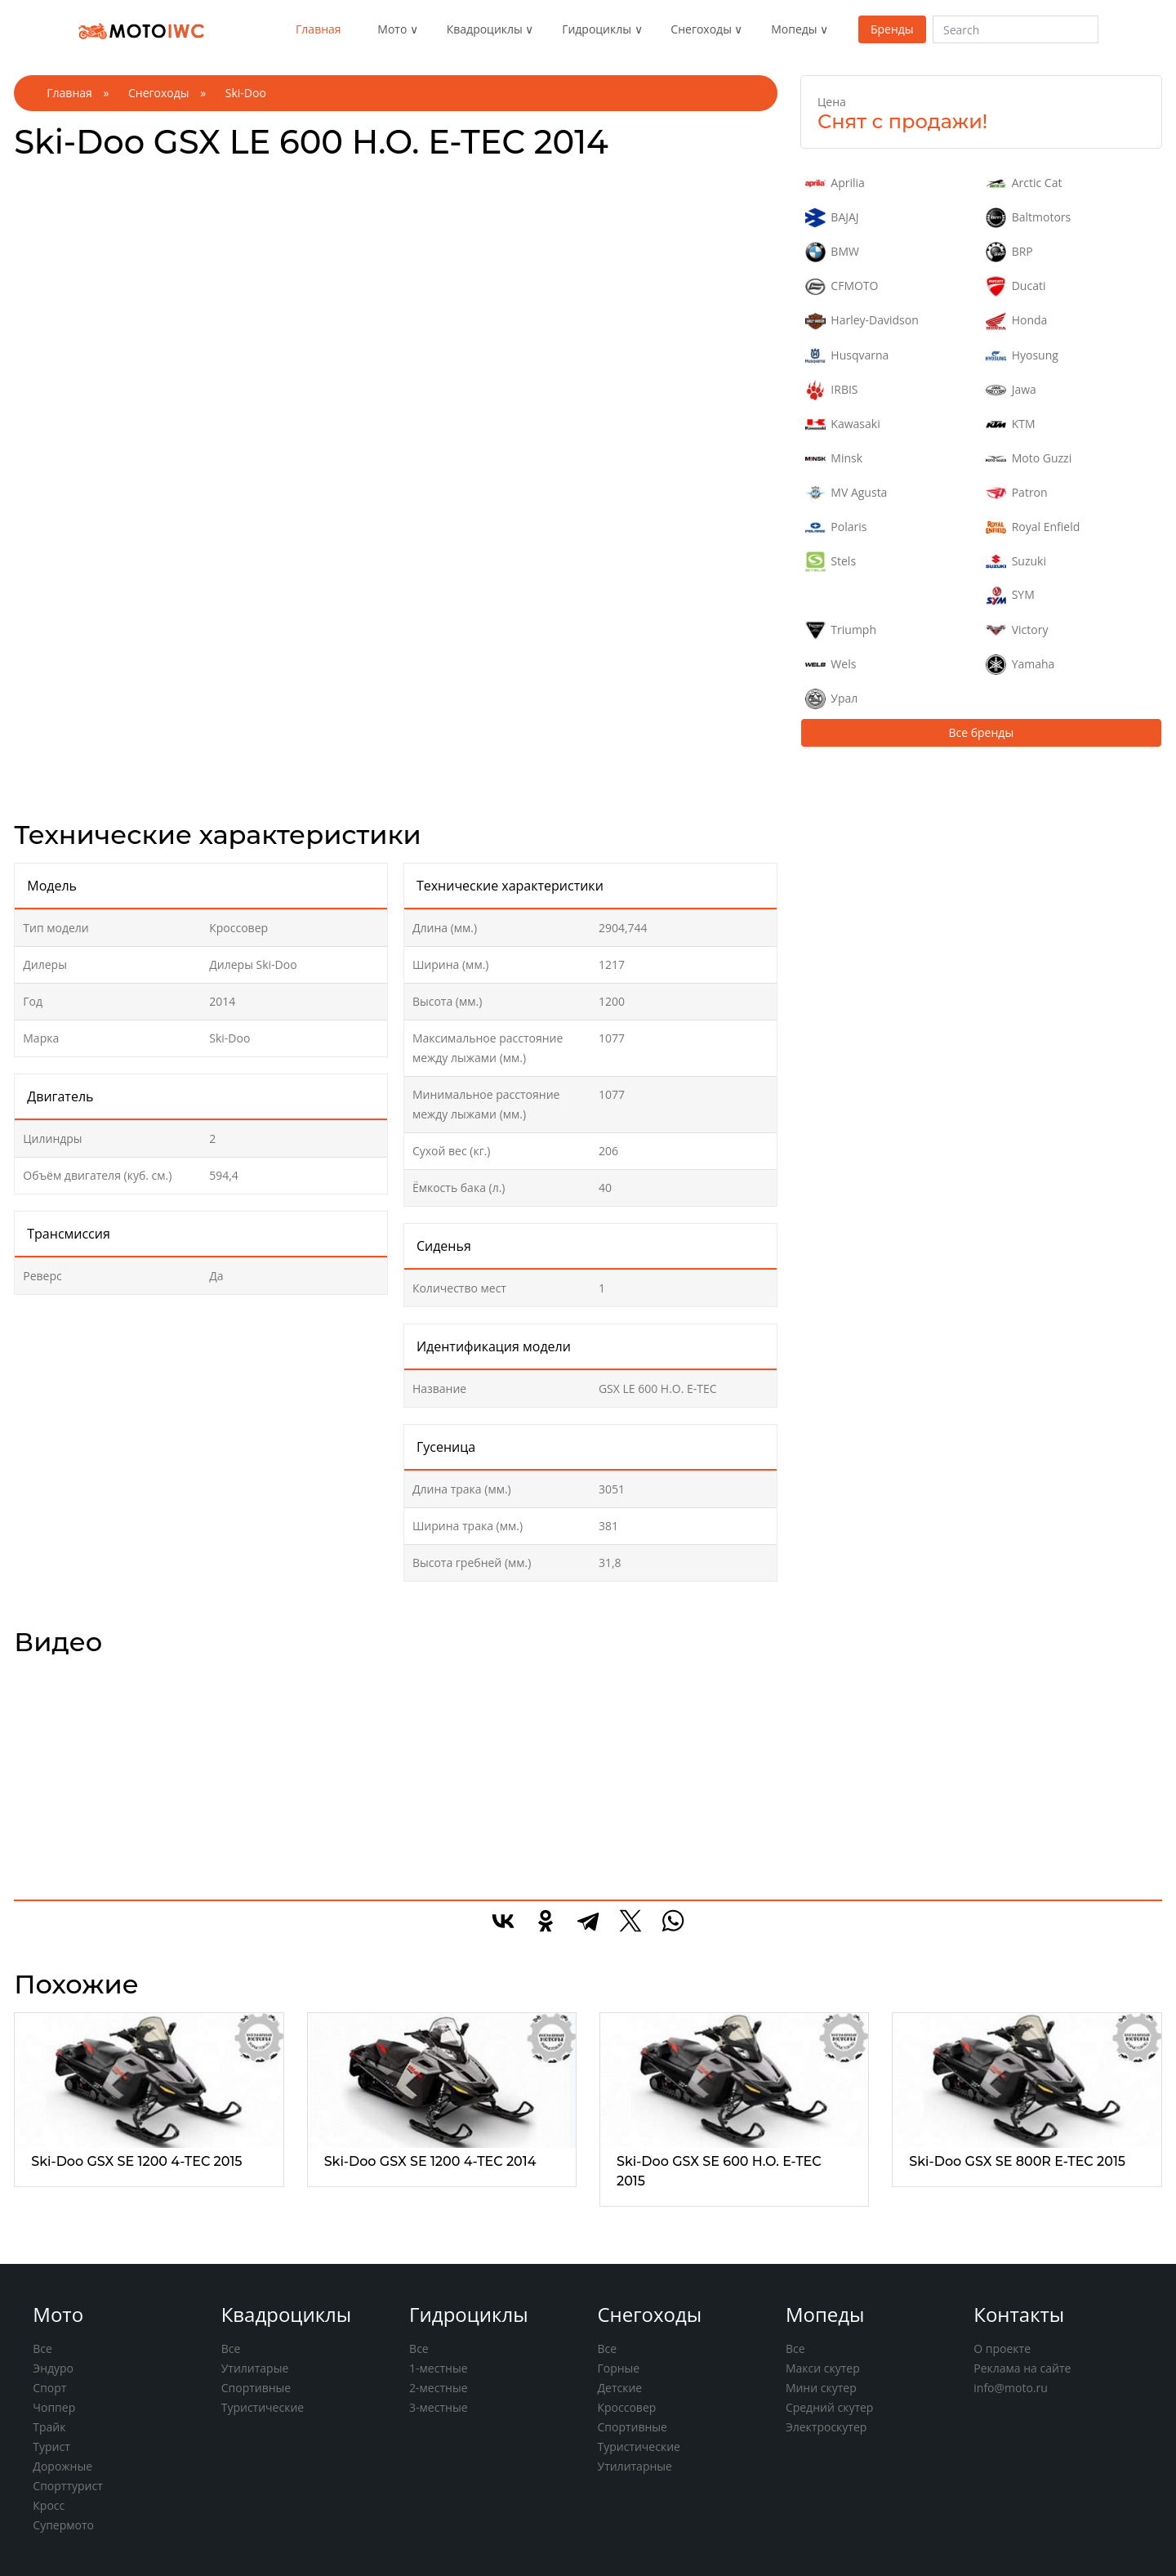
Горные (618, 2368)
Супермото (63, 2525)
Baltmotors (1028, 218)
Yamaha (1020, 664)
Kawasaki (842, 424)
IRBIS (831, 390)
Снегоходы (701, 29)
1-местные (438, 2368)
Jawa (1011, 390)
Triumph (840, 630)
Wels (830, 664)
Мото (392, 29)
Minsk (833, 459)
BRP (1009, 252)
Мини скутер (821, 2387)
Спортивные (256, 2387)
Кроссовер (626, 2407)
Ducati (1015, 286)
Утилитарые (255, 2368)
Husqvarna (847, 356)
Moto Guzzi (1028, 459)
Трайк (49, 2427)
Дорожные (62, 2466)
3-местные (438, 2407)
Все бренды (980, 732)
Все (42, 2348)
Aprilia (835, 183)
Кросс (49, 2505)
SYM (1010, 595)
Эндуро (53, 2368)
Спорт (49, 2387)
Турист (51, 2446)
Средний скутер (830, 2407)
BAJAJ (832, 218)
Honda (1016, 320)
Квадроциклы (485, 29)
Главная (318, 29)
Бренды (892, 29)
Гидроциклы (596, 29)
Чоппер (54, 2407)
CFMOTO (842, 286)
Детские (619, 2387)
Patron (1016, 493)
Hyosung (1022, 356)
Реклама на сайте (1022, 2368)
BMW (832, 252)
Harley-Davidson (862, 320)
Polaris (835, 527)
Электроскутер (826, 2427)
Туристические (262, 2407)
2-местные (438, 2387)
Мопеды (794, 29)
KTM (1010, 424)
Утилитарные (634, 2466)
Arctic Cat (1024, 183)
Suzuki (1016, 561)
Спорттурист (67, 2485)
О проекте (1002, 2348)
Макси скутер (823, 2368)
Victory (1017, 630)
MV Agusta (846, 493)
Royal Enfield (1033, 527)
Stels (830, 561)
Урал (831, 699)
